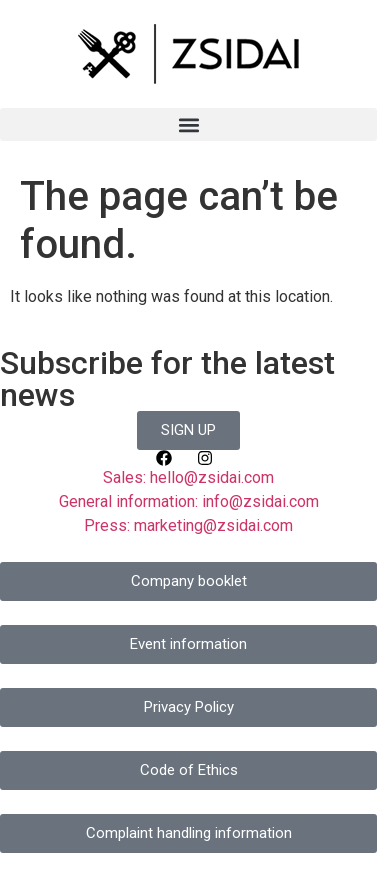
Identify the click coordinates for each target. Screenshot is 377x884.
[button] (188, 124)
